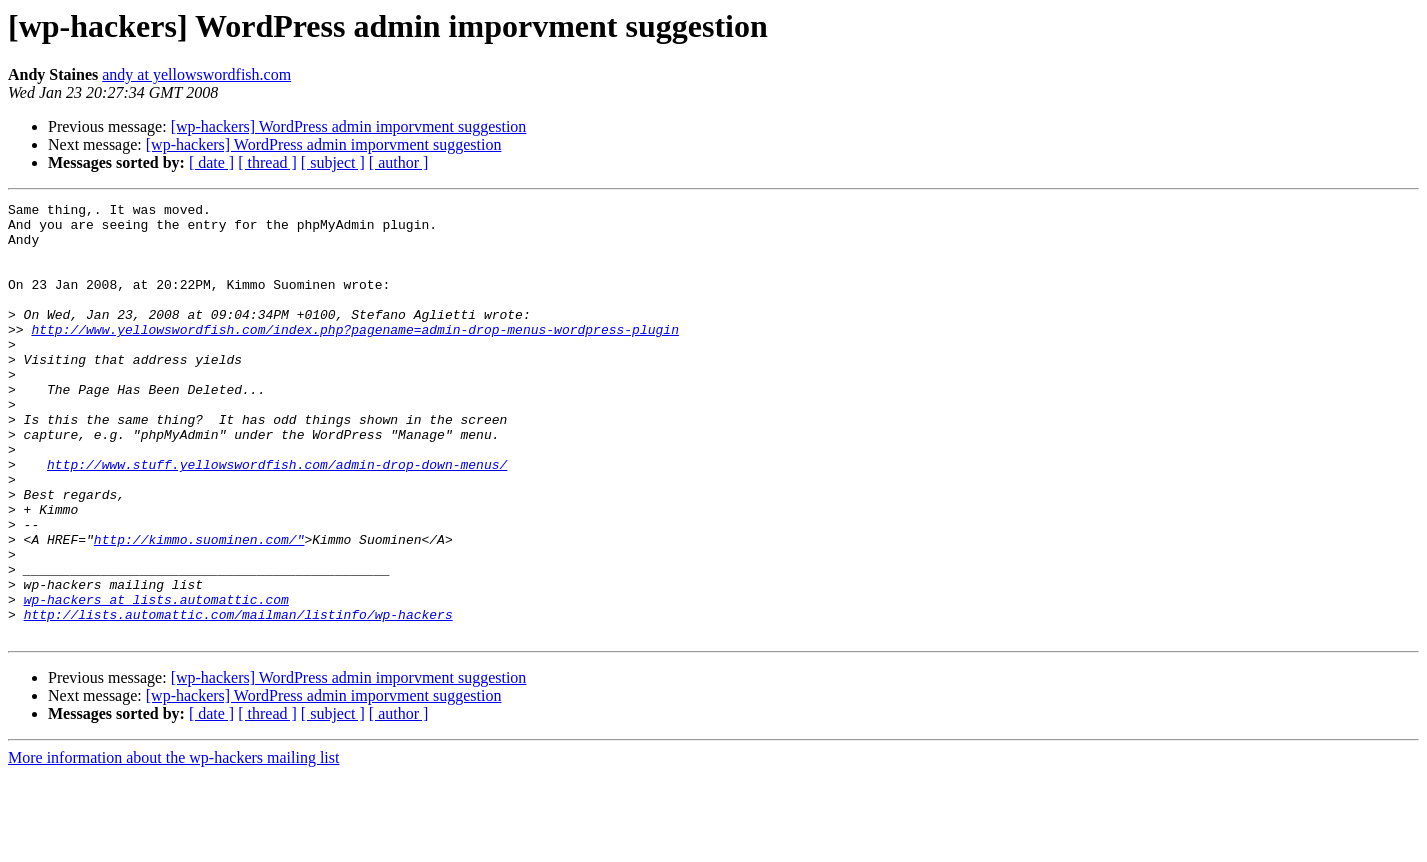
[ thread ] (267, 162)
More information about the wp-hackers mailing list (173, 844)
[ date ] (211, 162)
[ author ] (399, 162)
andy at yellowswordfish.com (196, 74)
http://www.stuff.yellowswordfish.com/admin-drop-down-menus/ (277, 518)
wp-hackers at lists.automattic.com (156, 680)
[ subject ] (333, 162)
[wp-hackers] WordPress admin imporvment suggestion (349, 126)
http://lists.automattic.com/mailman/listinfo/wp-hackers (238, 698)
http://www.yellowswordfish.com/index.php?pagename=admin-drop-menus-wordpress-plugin (354, 356)
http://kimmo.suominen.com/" (199, 608)
